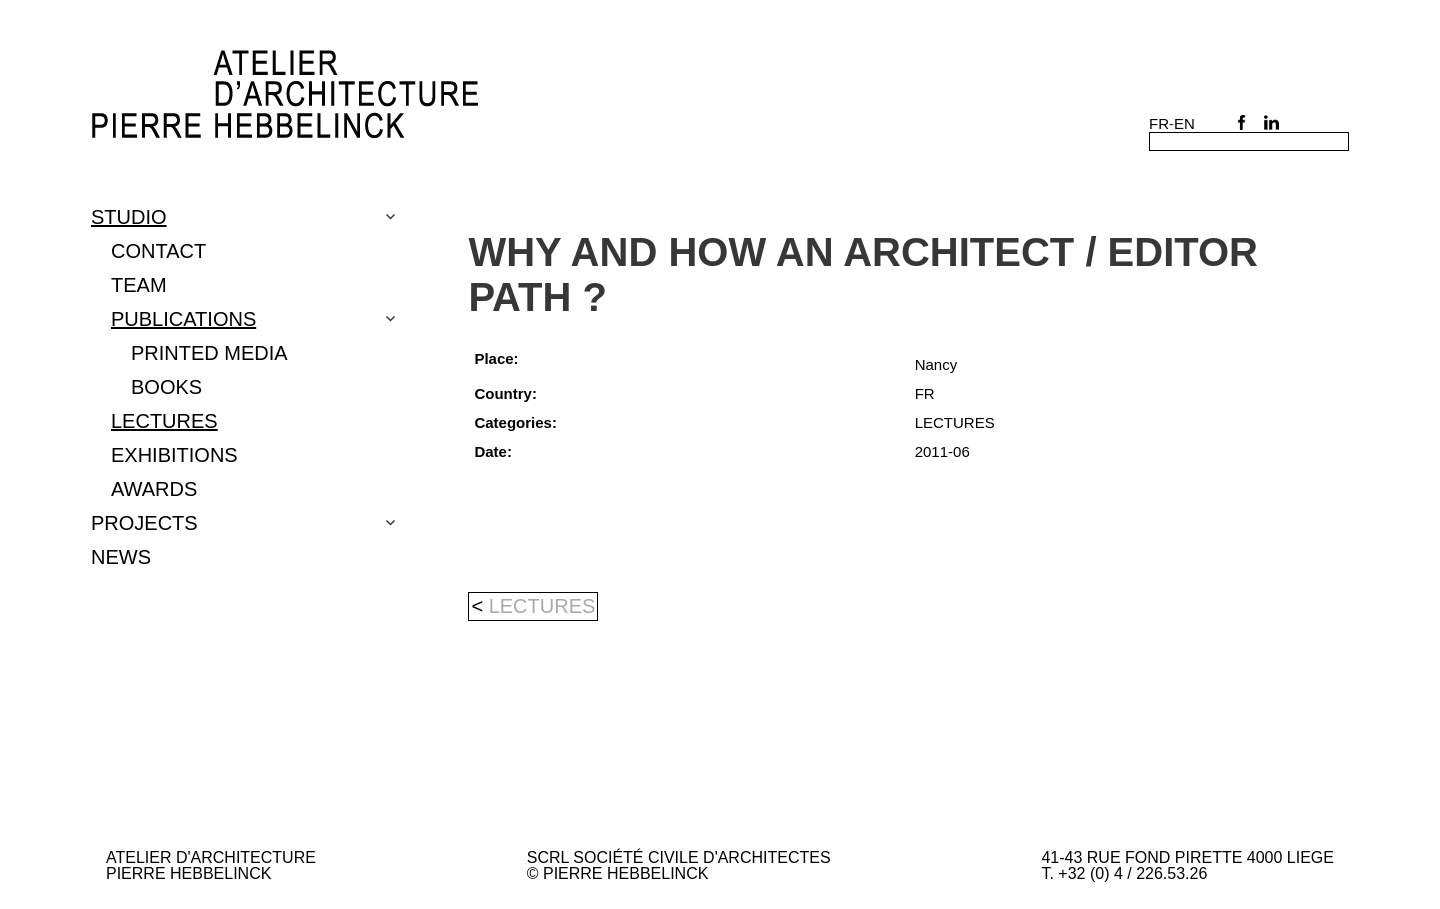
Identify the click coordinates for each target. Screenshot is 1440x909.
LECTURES (164, 421)
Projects (144, 523)
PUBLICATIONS (183, 319)
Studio (129, 217)
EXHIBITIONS (174, 455)
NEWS (121, 557)
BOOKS (166, 387)
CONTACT (158, 251)
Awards (154, 489)
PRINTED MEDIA (209, 353)
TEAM (139, 285)
